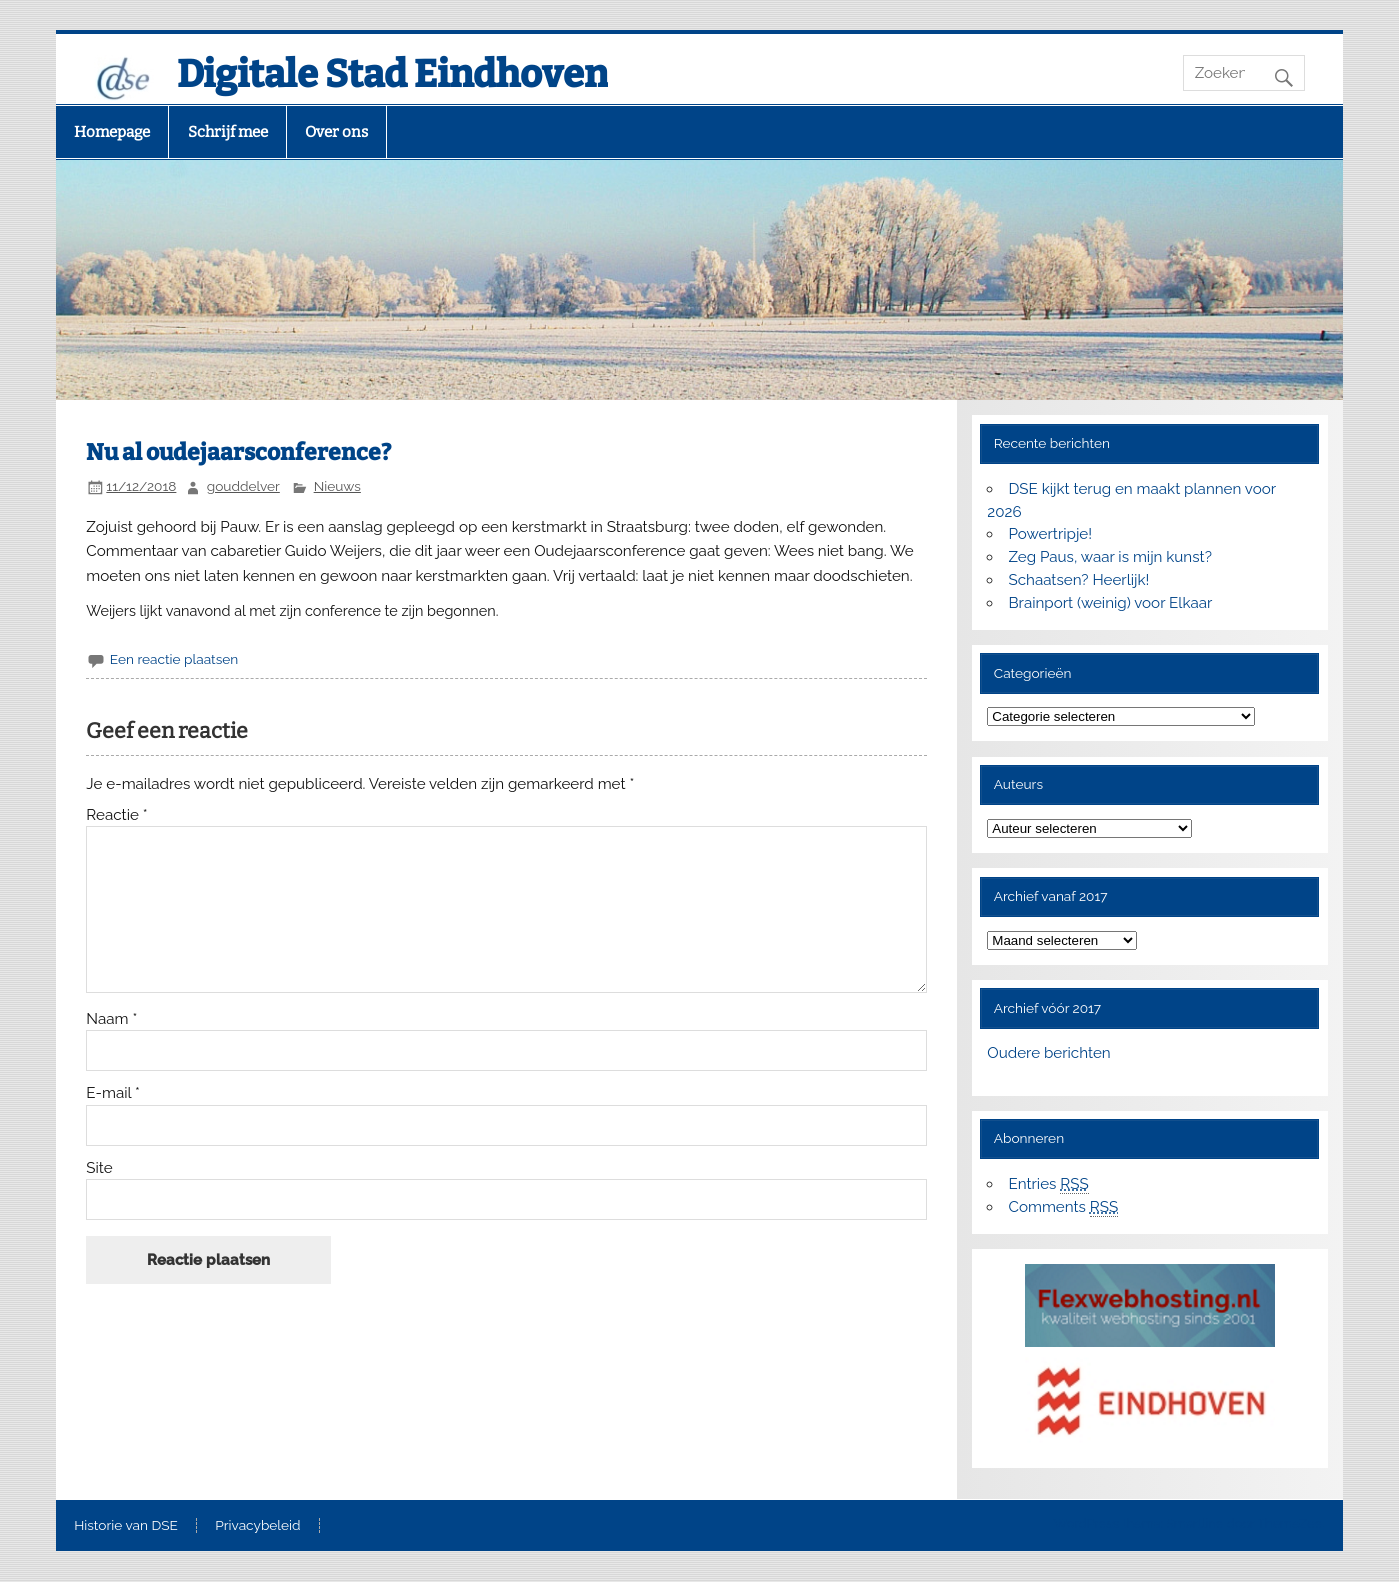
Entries (1048, 1184)
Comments (1063, 1207)
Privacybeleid (257, 1526)
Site (99, 1168)
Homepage (112, 132)
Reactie (116, 815)
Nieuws (337, 486)
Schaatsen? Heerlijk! (1078, 580)
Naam (111, 1019)
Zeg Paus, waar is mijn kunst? (1109, 557)
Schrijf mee (228, 132)
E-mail (113, 1093)
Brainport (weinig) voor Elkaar (1110, 603)
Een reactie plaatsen (174, 659)
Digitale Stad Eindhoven (392, 74)
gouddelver (243, 486)
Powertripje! (1050, 534)
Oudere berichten (1048, 1053)
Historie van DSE (126, 1526)
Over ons (336, 132)
